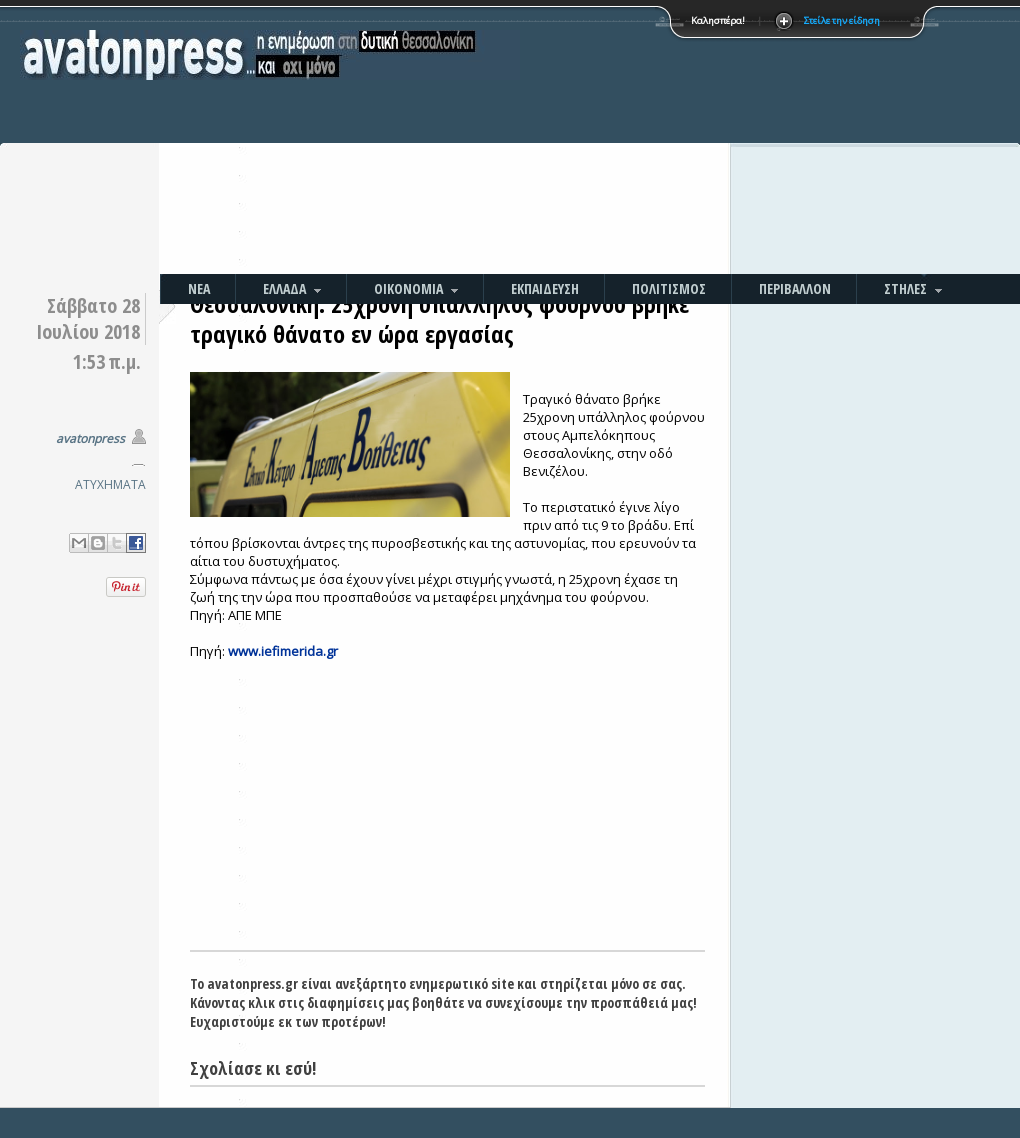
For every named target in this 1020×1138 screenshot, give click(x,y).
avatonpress (90, 438)
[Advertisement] (636, 140)
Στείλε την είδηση (842, 20)
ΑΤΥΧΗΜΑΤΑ (110, 484)
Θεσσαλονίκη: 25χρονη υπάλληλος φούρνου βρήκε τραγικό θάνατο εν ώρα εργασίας (439, 318)
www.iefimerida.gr (283, 651)
